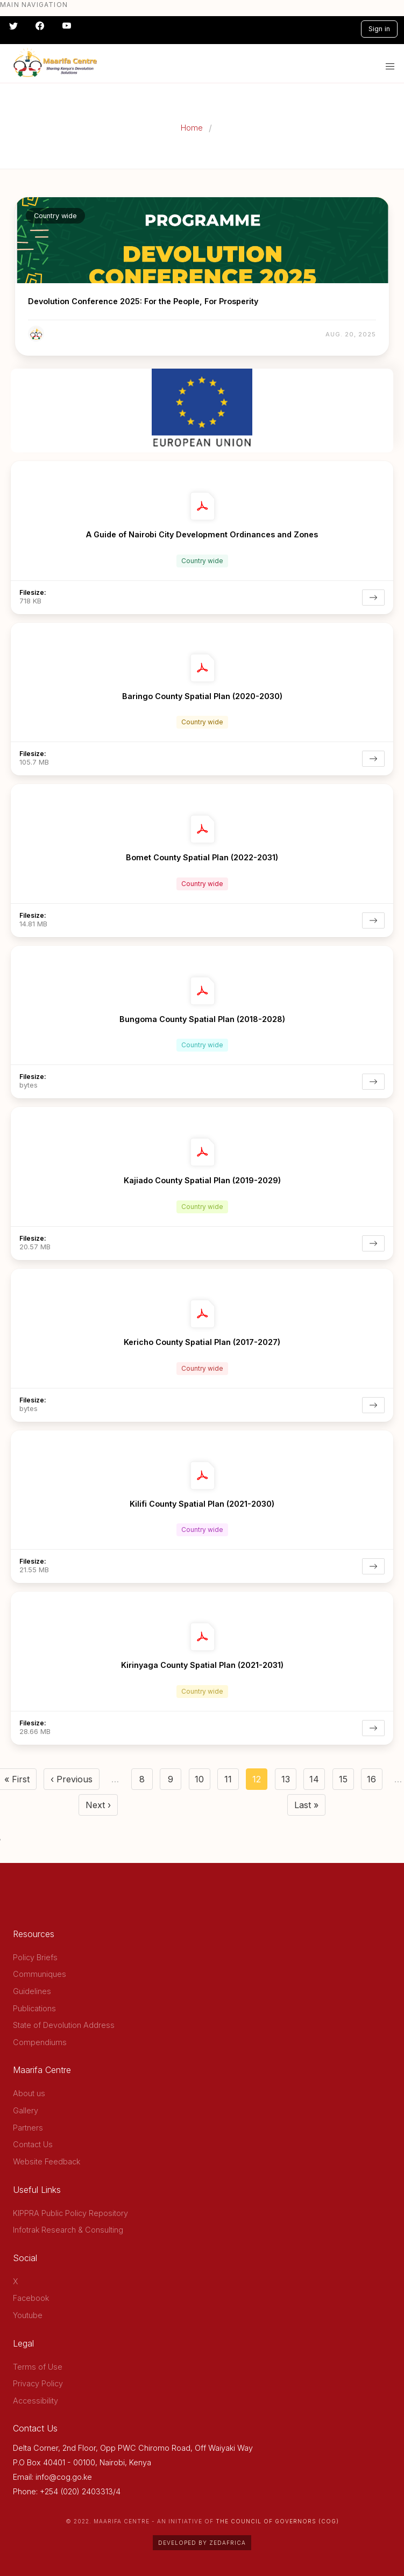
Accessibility (35, 2400)
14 (317, 1782)
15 (346, 1782)
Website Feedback (46, 2161)
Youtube (27, 2315)
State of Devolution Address (64, 2025)
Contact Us (33, 2144)
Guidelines (32, 1991)
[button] (390, 67)
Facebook (31, 2297)
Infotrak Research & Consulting (68, 2229)
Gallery (25, 2110)
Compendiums (40, 2042)
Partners (28, 2127)
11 (231, 1782)
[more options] (384, 467)
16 (374, 1782)
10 (202, 1782)
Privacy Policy (38, 2383)
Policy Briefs (35, 1957)
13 (288, 1782)
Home (192, 127)
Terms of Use (37, 2366)
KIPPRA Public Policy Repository (70, 2213)
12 (259, 1782)
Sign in (379, 29)
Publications (34, 2008)
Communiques (39, 1973)
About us (29, 2093)
